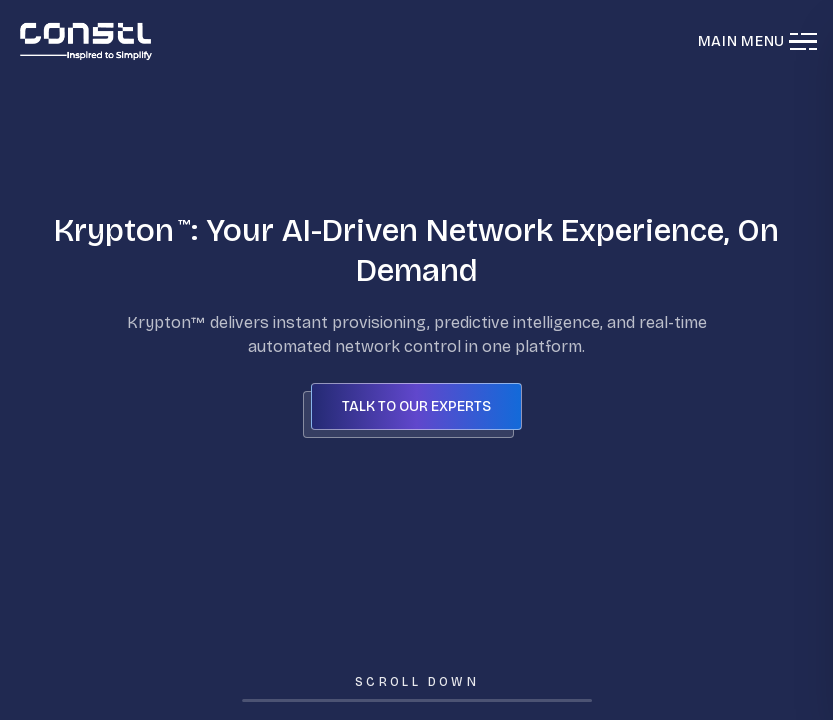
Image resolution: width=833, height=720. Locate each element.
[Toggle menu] (801, 41)
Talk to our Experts (416, 406)
